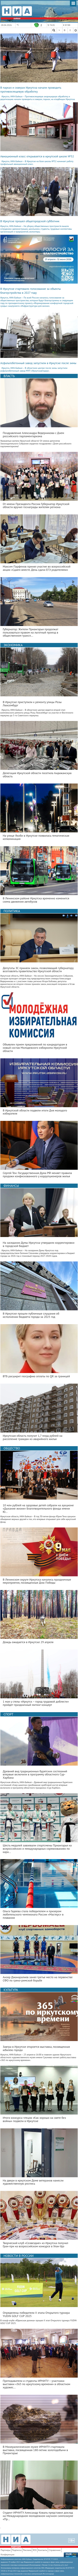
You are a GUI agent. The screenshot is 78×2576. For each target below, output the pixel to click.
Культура (11, 1990)
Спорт (8, 1714)
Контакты (42, 2550)
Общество (12, 1448)
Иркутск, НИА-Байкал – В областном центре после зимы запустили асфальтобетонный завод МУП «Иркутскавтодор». (39, 340)
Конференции (7, 2554)
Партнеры (6, 2550)
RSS (34, 2550)
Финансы (11, 1186)
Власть (9, 376)
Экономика (13, 645)
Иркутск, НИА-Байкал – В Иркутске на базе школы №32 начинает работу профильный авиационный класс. (39, 133)
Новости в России (19, 2256)
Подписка (17, 2550)
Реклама (27, 2550)
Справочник (54, 2550)
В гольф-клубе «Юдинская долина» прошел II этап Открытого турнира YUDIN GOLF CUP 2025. (39, 2318)
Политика (12, 911)
